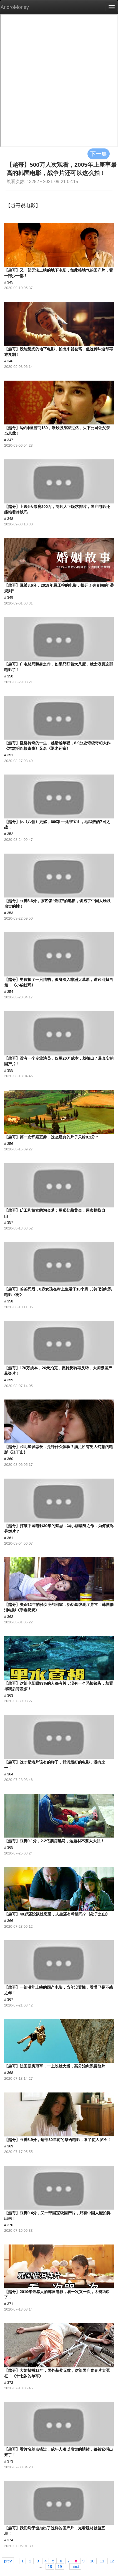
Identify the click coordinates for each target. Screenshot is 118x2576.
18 (50, 2566)
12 (112, 2561)
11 (102, 2561)
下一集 (98, 154)
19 (59, 2566)
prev (8, 2561)
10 (92, 2561)
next (75, 2566)
